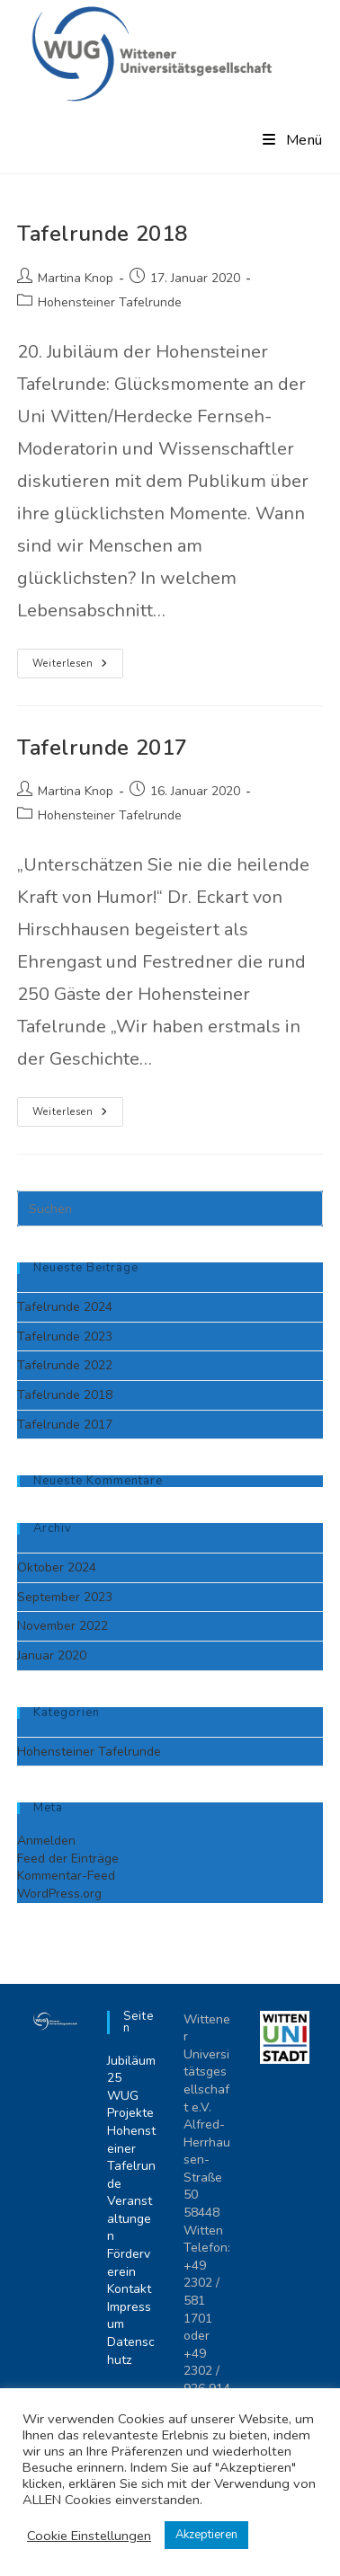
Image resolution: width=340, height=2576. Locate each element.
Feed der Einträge (68, 1858)
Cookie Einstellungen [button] (89, 2535)
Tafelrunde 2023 (64, 1336)
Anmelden (46, 1840)
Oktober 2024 (56, 1567)
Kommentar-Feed (66, 1875)
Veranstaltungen (129, 2218)
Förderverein (128, 2262)
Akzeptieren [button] (206, 2535)
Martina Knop (75, 278)
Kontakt (129, 2288)
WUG (123, 2095)
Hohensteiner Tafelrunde (110, 302)
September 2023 (64, 1597)
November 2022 (62, 1625)
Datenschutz (131, 2350)
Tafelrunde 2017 (102, 747)
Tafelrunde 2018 (102, 233)
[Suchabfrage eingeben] (170, 1208)
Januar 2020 (51, 1655)
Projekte (130, 2112)
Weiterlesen (77, 666)
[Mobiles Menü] (293, 140)
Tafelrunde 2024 (64, 1306)
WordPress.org (59, 1893)
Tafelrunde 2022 (64, 1365)
